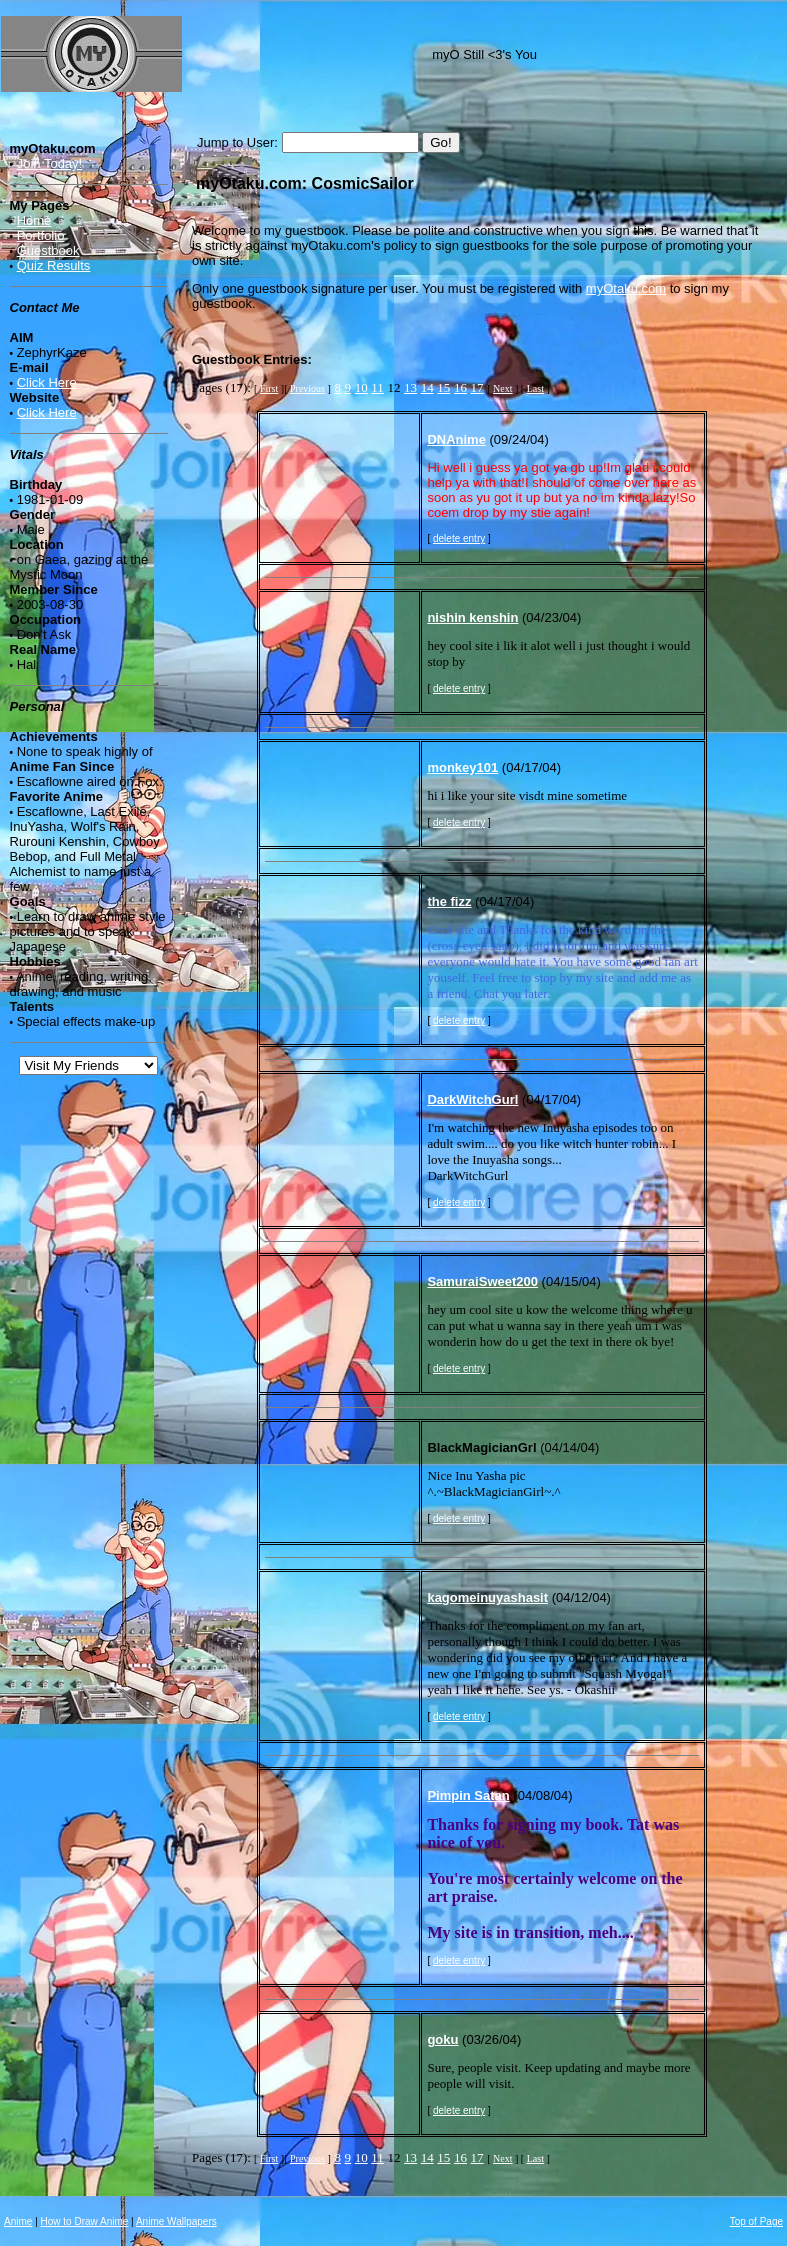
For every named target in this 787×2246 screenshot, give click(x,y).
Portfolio (41, 235)
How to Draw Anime (85, 2221)
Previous (307, 388)
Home (34, 220)
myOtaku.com (626, 288)
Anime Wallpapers (176, 2221)
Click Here (47, 382)
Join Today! (50, 163)
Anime (18, 2221)
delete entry (459, 538)
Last (535, 388)
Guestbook (48, 250)
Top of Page (756, 2221)
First (269, 388)
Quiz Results (54, 265)
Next (502, 388)
